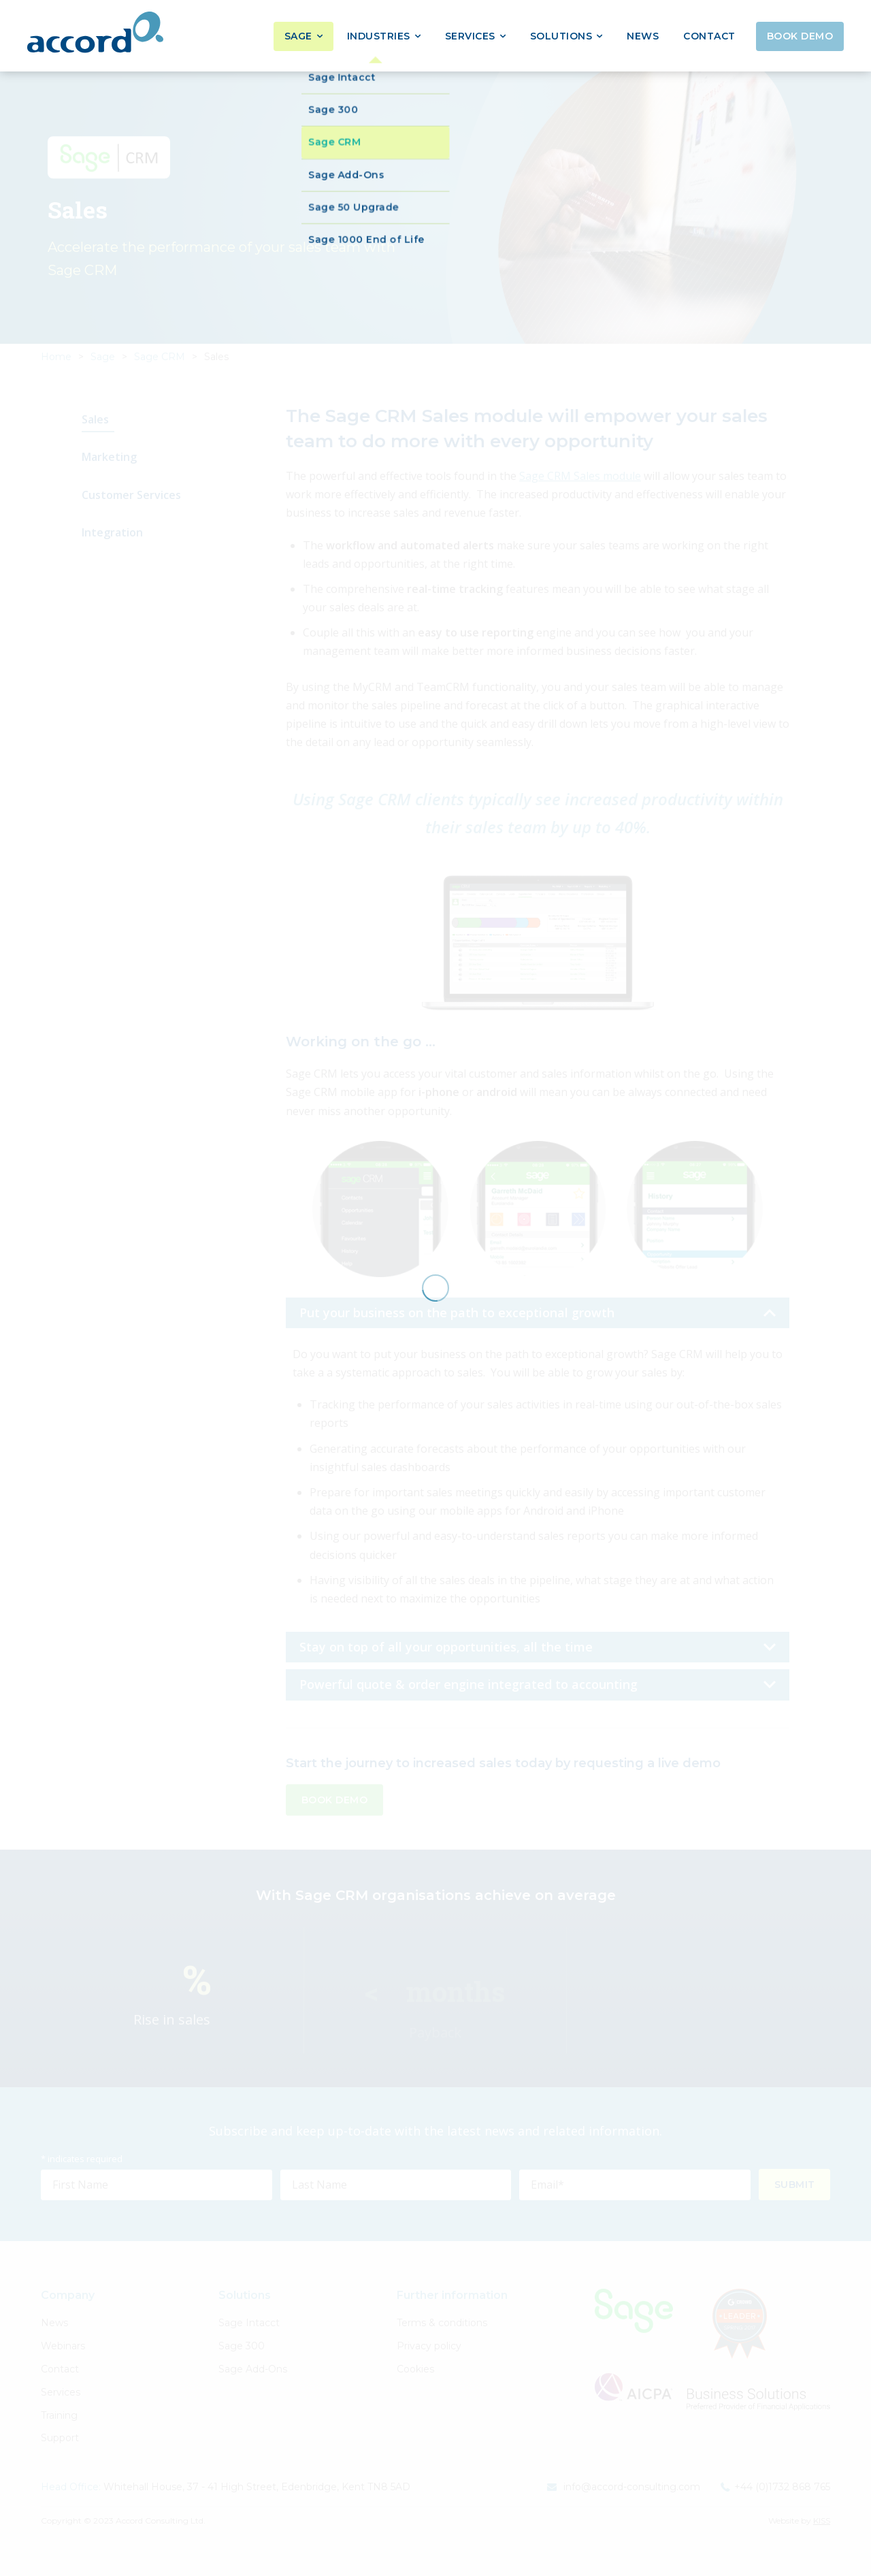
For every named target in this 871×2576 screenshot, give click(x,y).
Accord (95, 32)
